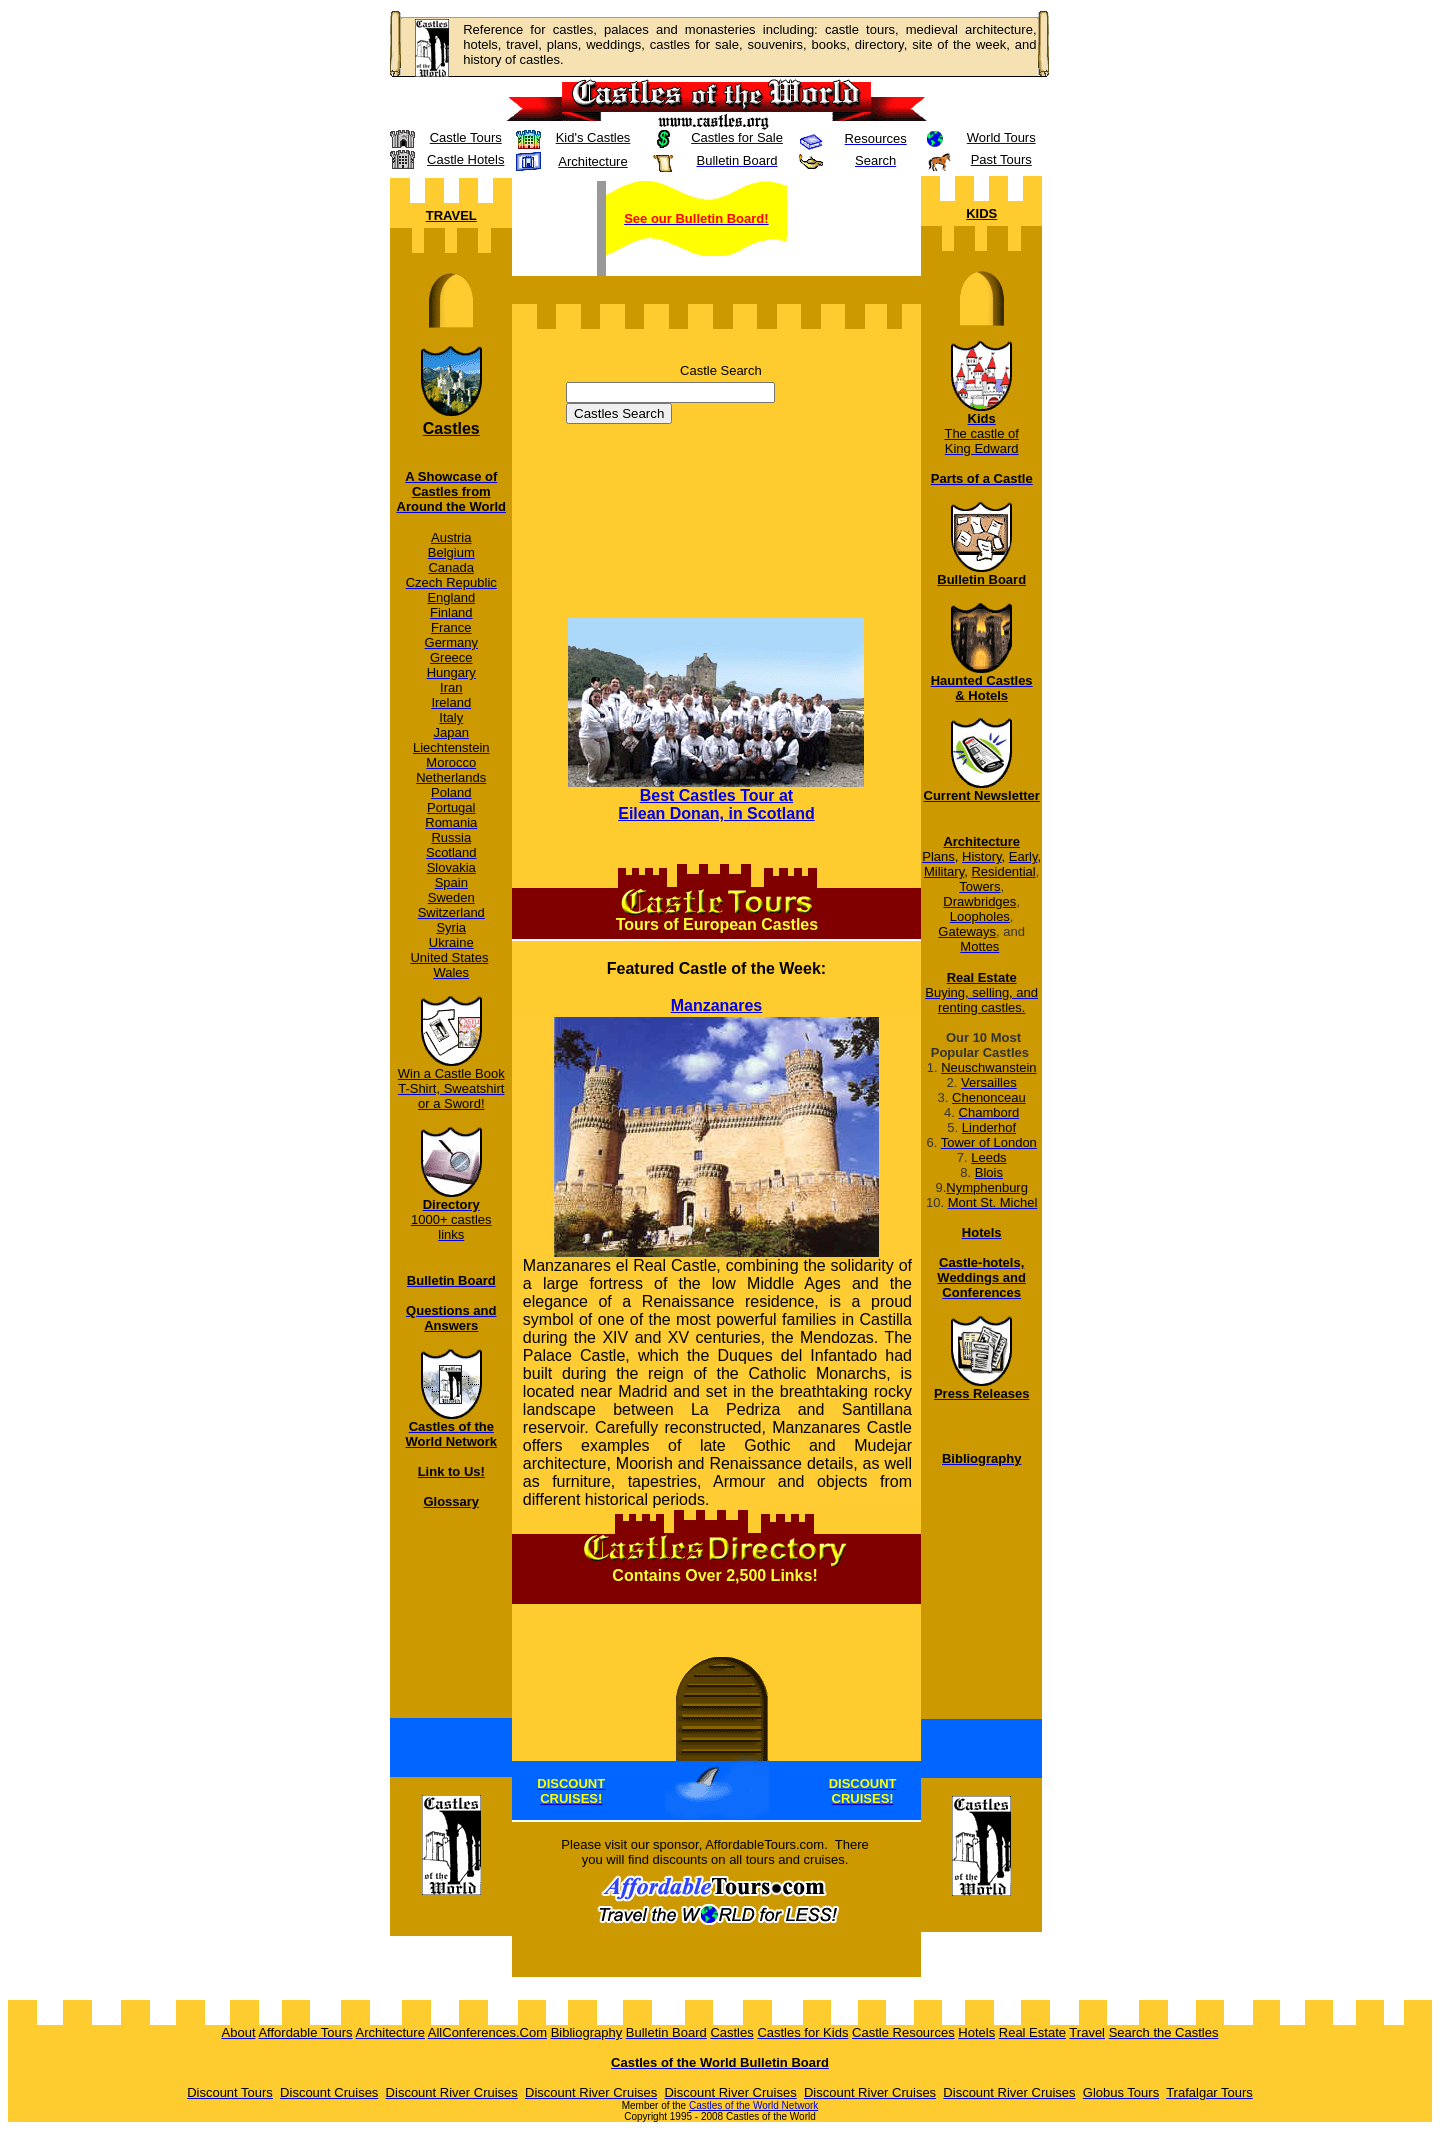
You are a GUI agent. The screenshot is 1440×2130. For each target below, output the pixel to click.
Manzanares (717, 1005)
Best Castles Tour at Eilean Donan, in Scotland (716, 804)
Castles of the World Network (753, 2105)
